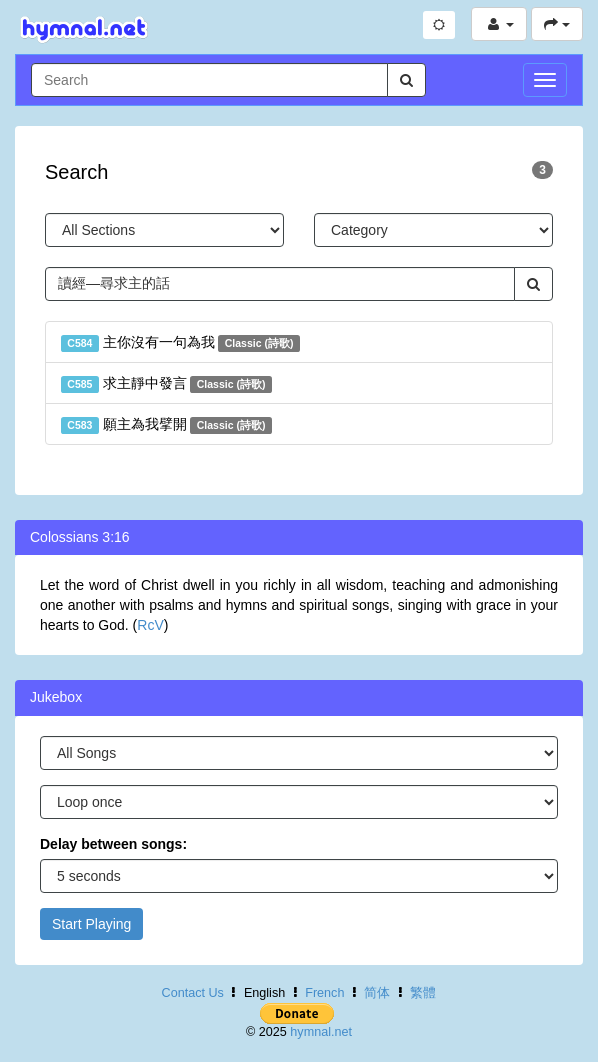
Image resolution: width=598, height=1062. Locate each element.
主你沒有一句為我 (180, 343)
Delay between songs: (113, 844)
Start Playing (91, 924)
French (324, 993)
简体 (377, 993)
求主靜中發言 (166, 384)
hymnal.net (321, 1032)
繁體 (423, 993)
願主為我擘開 (166, 425)
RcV (150, 625)
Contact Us (193, 993)
